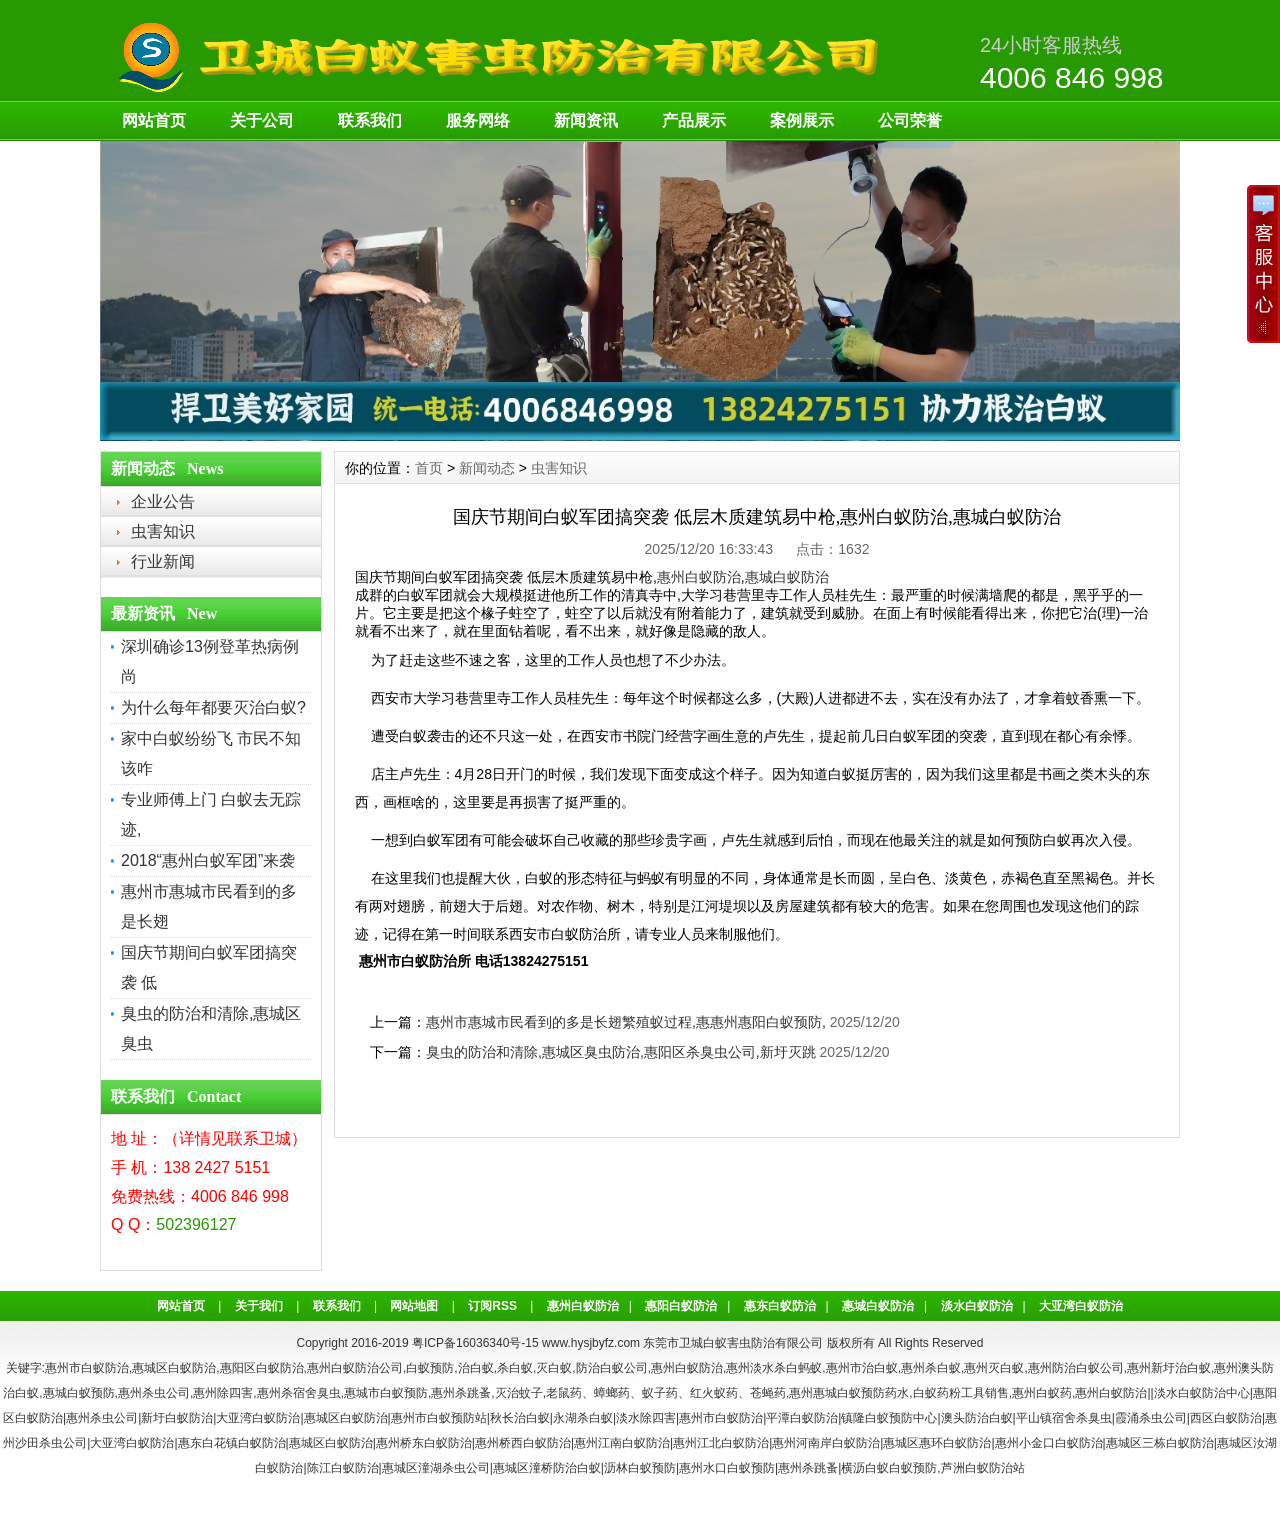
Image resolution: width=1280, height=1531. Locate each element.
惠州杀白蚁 (931, 1368)
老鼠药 (564, 1393)
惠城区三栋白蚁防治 (1160, 1443)
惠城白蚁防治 (787, 577)
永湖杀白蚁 (583, 1418)
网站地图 (414, 1306)
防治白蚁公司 (612, 1368)
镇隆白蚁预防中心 (889, 1418)
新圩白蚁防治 (177, 1418)
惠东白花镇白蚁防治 (232, 1443)
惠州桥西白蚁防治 (523, 1443)
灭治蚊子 (519, 1393)
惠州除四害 (223, 1393)
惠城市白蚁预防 (386, 1393)
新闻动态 (487, 468)
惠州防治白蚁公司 (1076, 1368)
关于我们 (259, 1306)
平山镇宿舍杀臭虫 (1064, 1418)
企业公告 (163, 501)
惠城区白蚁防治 (174, 1368)
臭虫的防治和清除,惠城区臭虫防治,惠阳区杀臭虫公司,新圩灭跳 (621, 1052)
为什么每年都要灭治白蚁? (213, 707)
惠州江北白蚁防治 (721, 1443)
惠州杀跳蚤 (461, 1393)
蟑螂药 (612, 1393)
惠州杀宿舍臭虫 (299, 1393)
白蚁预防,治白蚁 (449, 1368)
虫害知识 (163, 531)
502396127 (196, 1224)
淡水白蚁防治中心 (1202, 1393)
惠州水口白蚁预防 (727, 1468)
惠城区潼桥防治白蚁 (547, 1468)
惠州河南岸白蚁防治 (826, 1443)
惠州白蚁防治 (699, 577)
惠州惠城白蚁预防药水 (849, 1393)
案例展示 (802, 120)
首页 (429, 468)
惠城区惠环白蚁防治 (937, 1443)
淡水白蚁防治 (977, 1306)
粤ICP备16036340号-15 (475, 1343)
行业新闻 (163, 561)
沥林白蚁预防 (640, 1468)
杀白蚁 (515, 1368)
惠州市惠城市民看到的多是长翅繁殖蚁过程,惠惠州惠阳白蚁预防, (626, 1022)
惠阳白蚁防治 (681, 1306)
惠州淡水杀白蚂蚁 (774, 1368)
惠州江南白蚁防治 (622, 1443)
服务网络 (478, 120)
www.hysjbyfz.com (591, 1343)
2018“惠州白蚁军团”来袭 (208, 860)
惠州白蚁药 (1042, 1393)
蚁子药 (660, 1393)
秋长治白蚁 (520, 1418)
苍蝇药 (768, 1393)
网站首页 (154, 120)
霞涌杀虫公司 (1151, 1418)
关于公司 (262, 120)
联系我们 (370, 120)
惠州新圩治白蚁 (1169, 1368)
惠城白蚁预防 (79, 1393)
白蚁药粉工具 (949, 1393)
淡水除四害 (646, 1418)
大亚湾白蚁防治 (1081, 1306)
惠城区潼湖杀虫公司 (436, 1468)
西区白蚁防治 (1226, 1418)
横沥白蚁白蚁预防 (889, 1468)
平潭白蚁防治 (802, 1418)
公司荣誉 (910, 120)
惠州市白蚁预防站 (439, 1418)
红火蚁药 (714, 1393)
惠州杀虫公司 (154, 1393)
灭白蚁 (554, 1368)
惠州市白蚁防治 (87, 1368)
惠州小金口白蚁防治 (1049, 1443)
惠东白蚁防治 (780, 1306)
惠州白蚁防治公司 (355, 1368)
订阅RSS (492, 1306)
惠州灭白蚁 (994, 1368)
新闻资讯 (586, 120)
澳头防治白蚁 (977, 1418)
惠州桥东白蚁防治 (424, 1443)
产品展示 (694, 120)
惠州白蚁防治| (1112, 1393)
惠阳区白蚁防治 (262, 1368)
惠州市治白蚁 (862, 1368)
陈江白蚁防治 (343, 1468)
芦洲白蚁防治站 (983, 1468)
